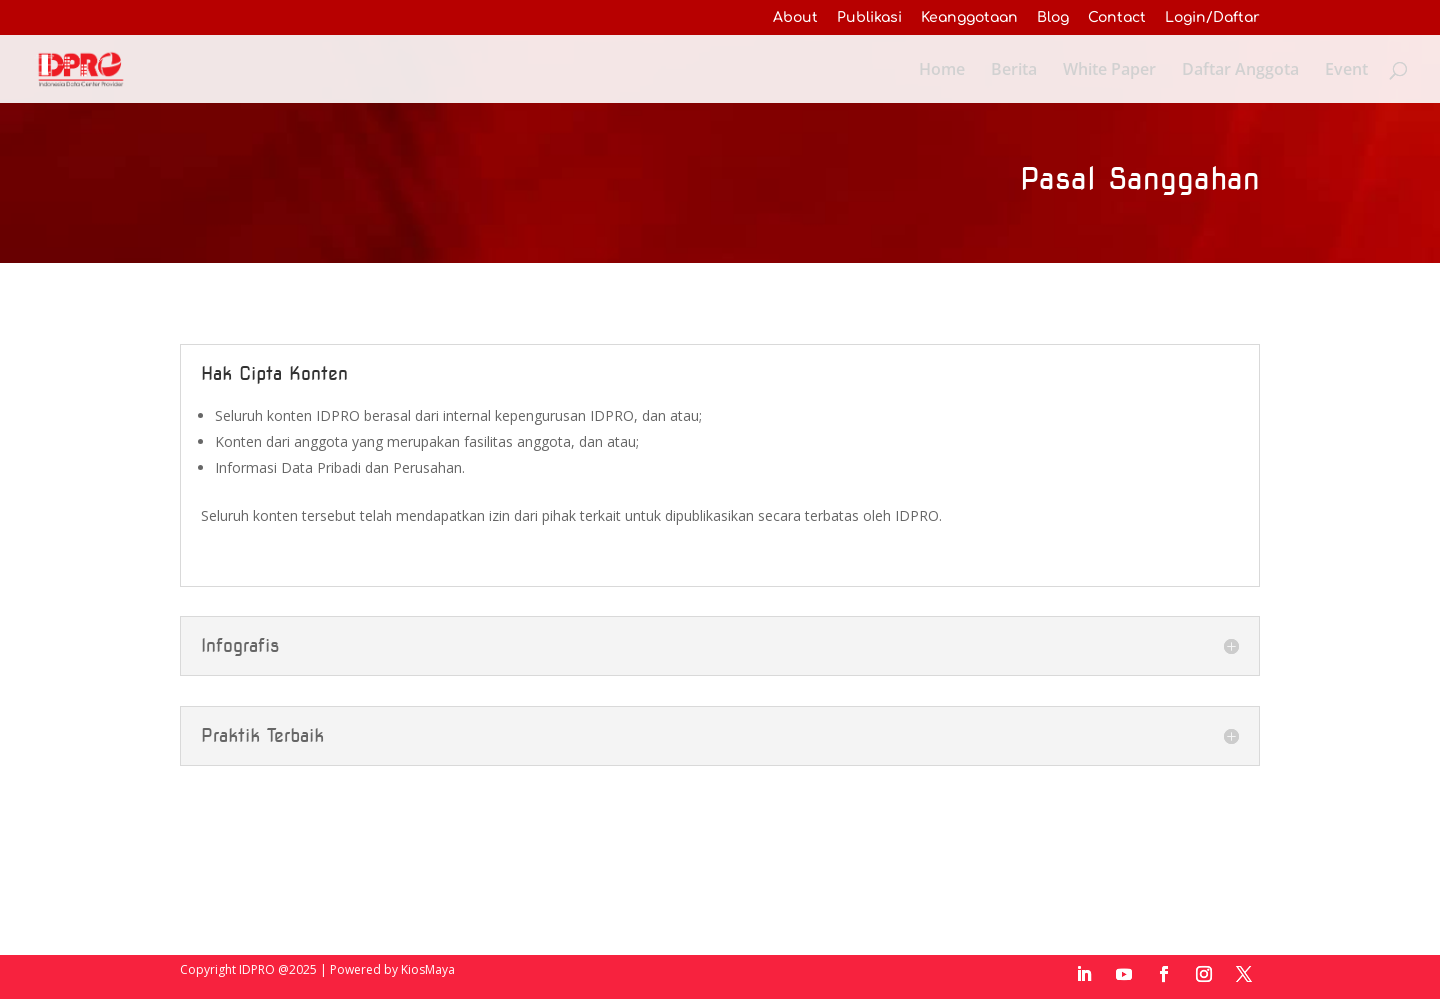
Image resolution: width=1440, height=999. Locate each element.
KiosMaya (428, 969)
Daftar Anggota (1240, 71)
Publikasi (869, 18)
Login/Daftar (1212, 18)
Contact (1117, 18)
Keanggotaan (969, 18)
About (795, 18)
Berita (1014, 71)
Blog (1053, 18)
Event (1346, 71)
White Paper (1109, 71)
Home (942, 71)
